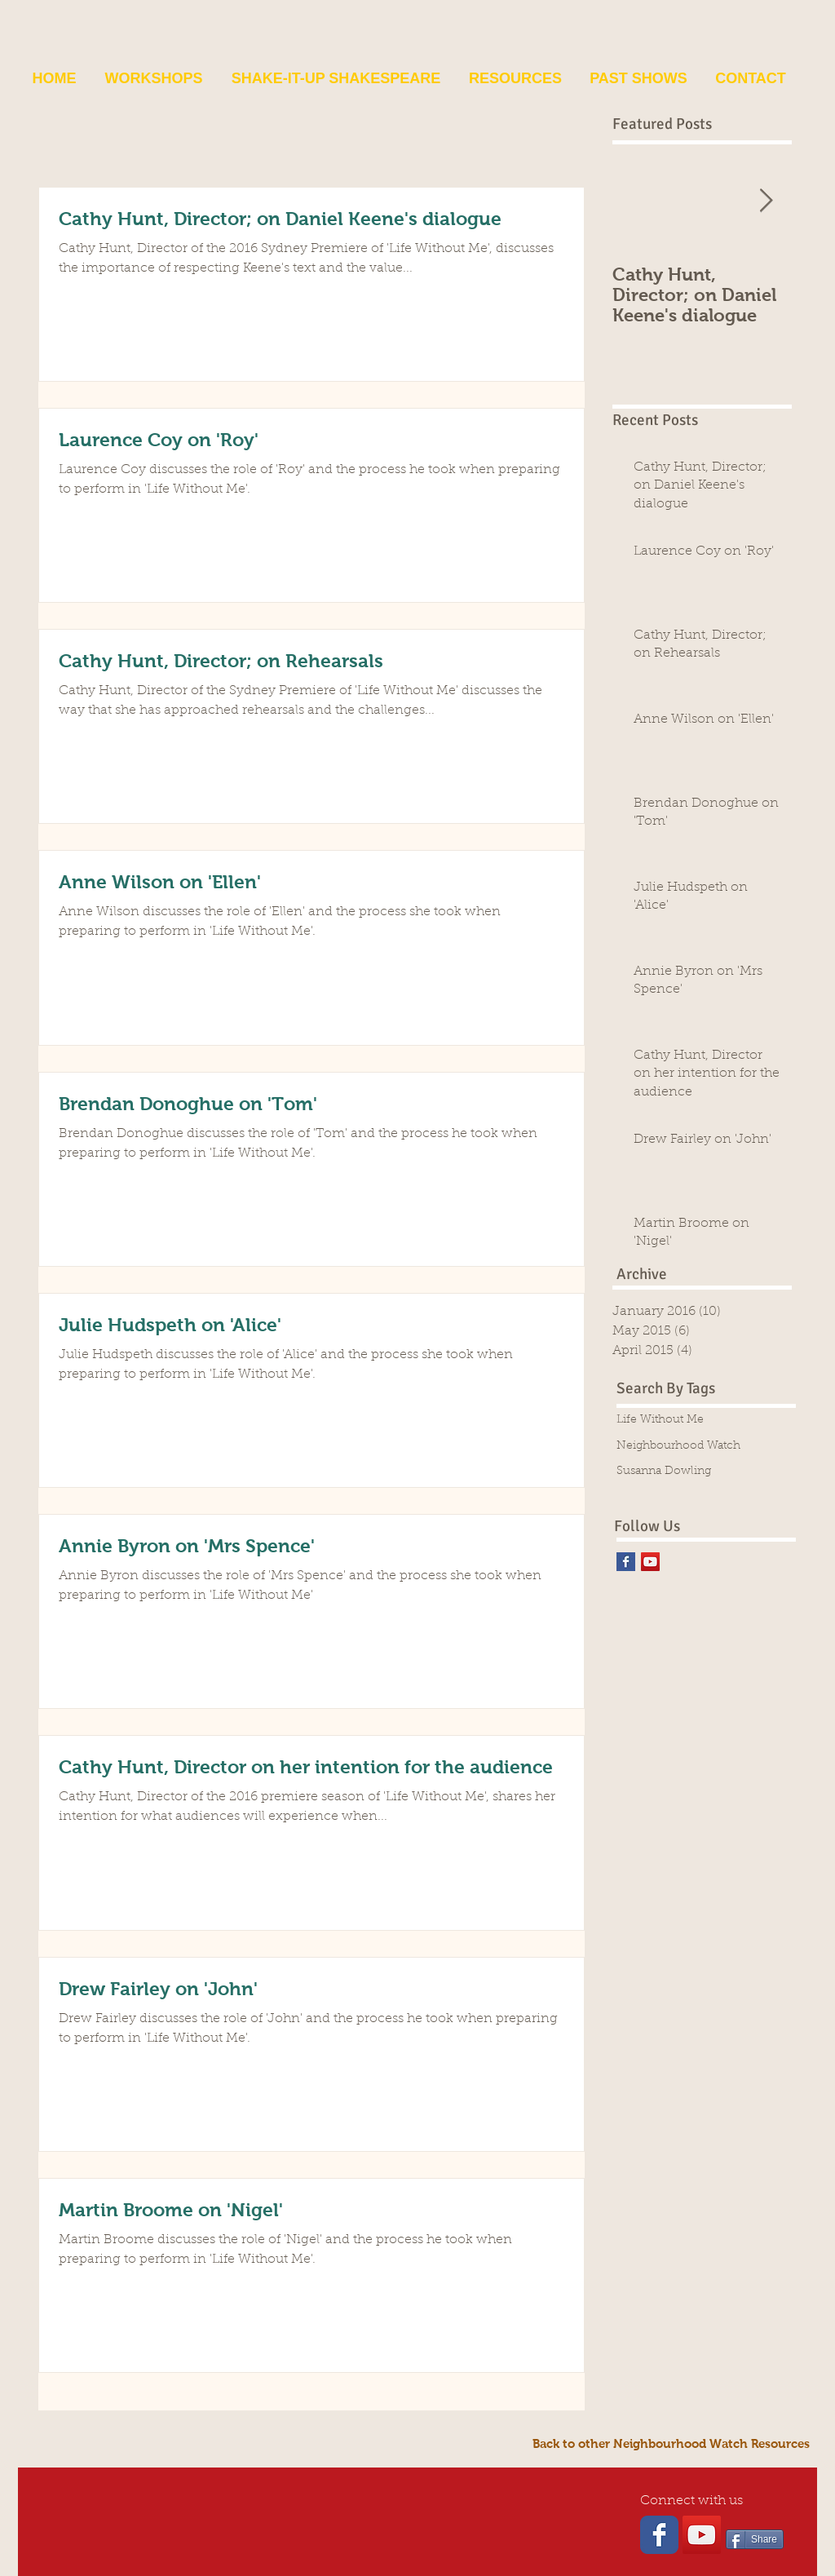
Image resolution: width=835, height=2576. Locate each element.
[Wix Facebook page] (659, 2535)
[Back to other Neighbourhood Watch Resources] (671, 2443)
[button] (154, 78)
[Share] (755, 2539)
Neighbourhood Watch (678, 1446)
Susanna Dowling (663, 1471)
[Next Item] (765, 201)
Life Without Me (660, 1420)
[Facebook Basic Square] (625, 1561)
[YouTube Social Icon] (650, 1561)
